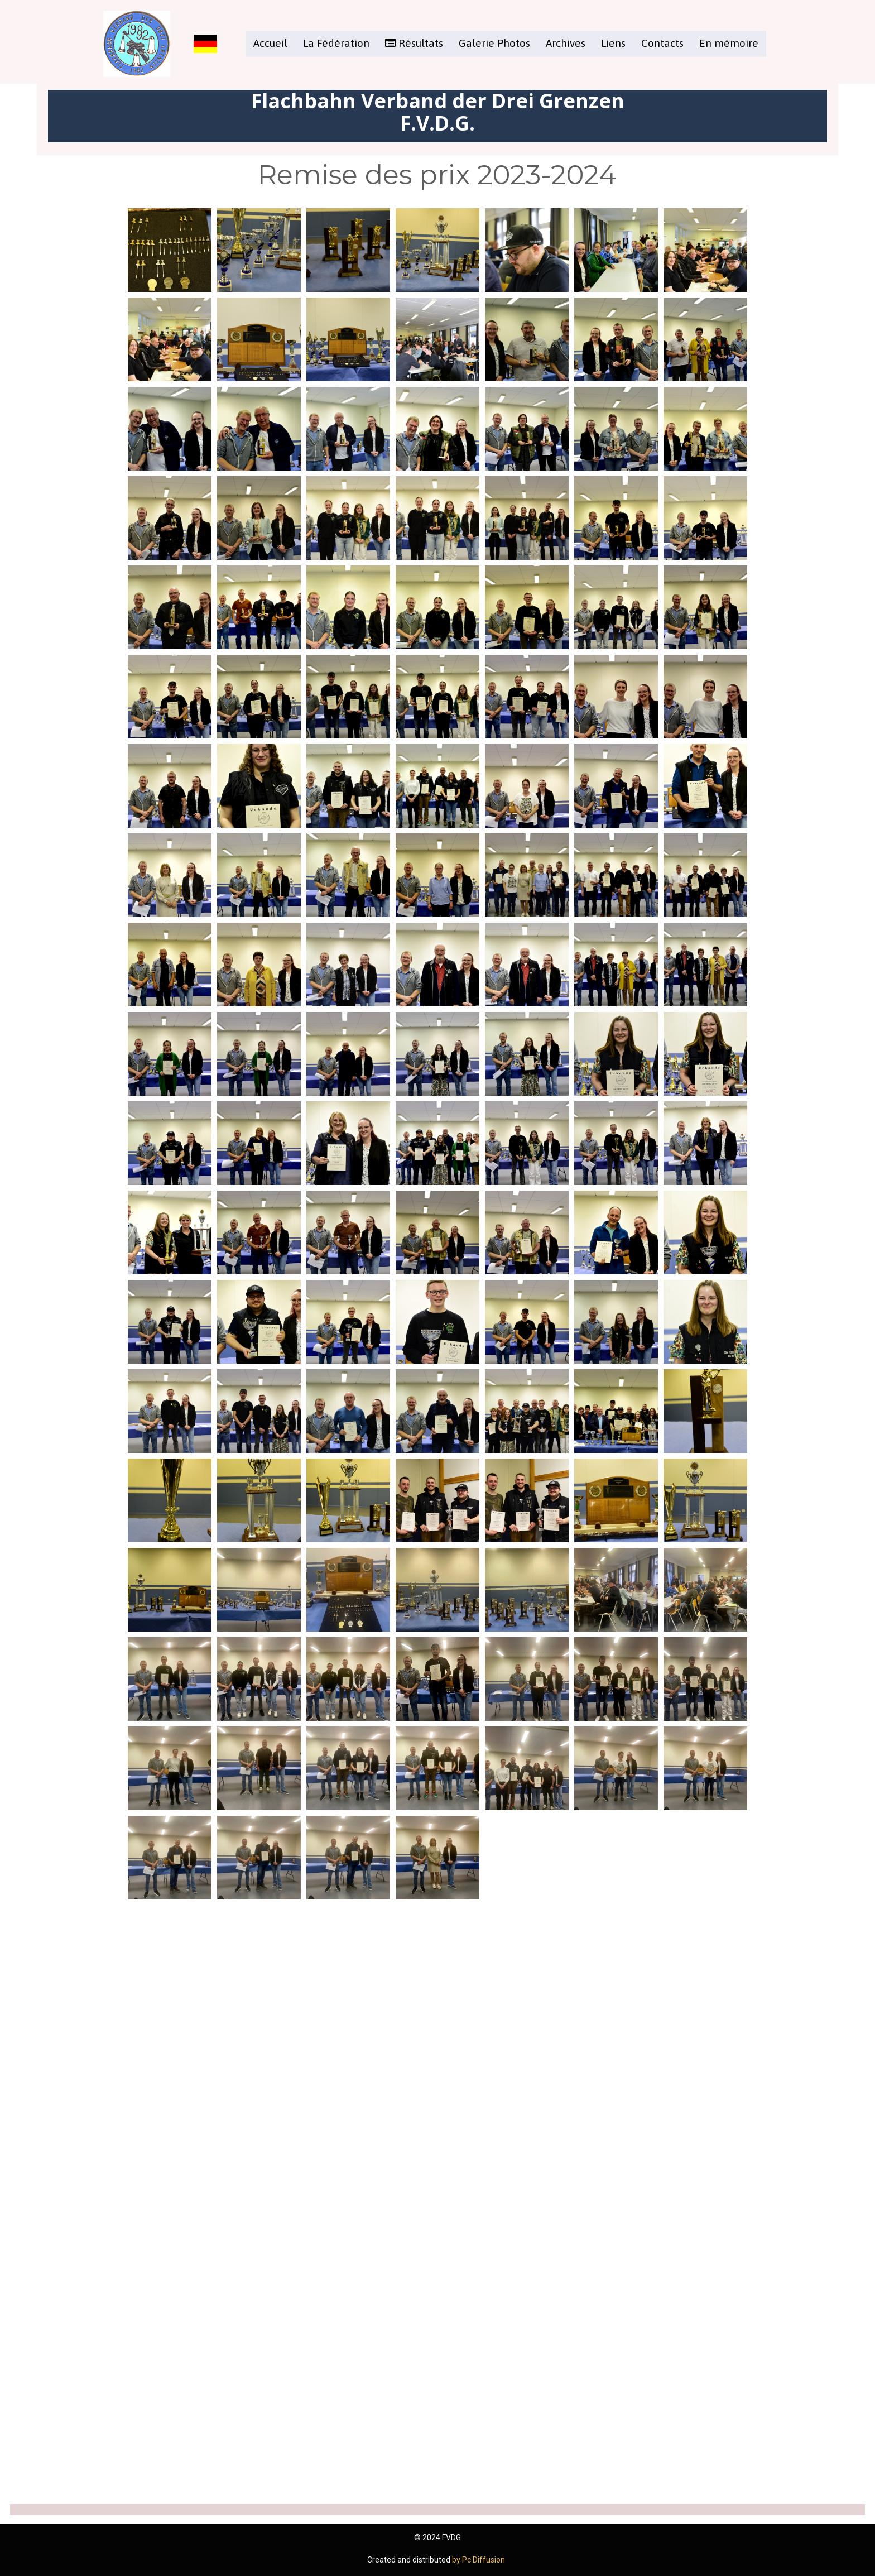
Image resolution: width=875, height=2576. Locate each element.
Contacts (662, 43)
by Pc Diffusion (479, 2559)
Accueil (270, 43)
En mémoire (728, 43)
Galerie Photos (494, 43)
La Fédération (336, 43)
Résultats (414, 43)
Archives (565, 43)
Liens (613, 43)
